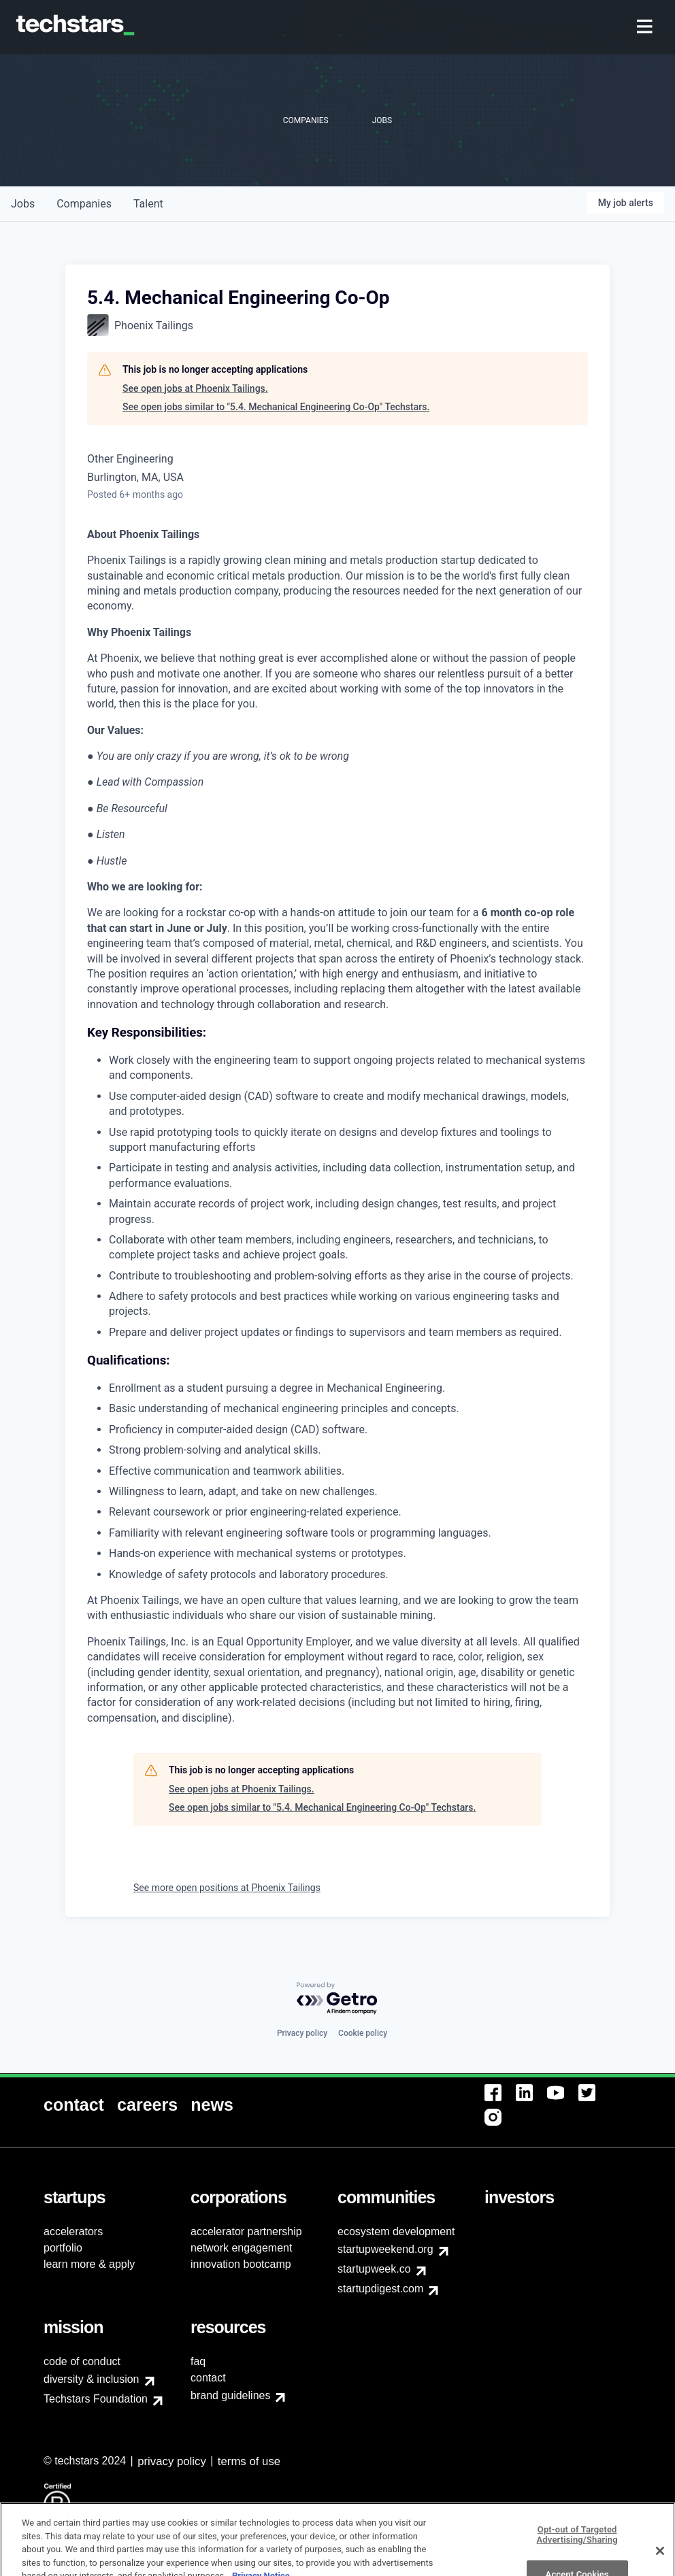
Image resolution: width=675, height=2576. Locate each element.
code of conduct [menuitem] (82, 2361)
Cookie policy (362, 2033)
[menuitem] (646, 27)
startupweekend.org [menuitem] (385, 2249)
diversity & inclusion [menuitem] (91, 2379)
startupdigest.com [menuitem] (380, 2288)
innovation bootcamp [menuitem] (241, 2264)
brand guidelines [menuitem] (230, 2395)
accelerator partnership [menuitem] (246, 2231)
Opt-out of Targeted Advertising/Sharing (577, 2555)
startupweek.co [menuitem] (374, 2269)
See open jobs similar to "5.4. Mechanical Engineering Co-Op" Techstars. (275, 406)
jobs (23, 203)
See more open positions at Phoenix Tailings (226, 1887)
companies (84, 203)
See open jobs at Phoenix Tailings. (195, 388)
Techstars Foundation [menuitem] (96, 2399)
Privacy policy (302, 2033)
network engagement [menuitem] (241, 2248)
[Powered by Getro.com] (337, 1998)
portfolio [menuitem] (63, 2248)
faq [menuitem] (198, 2361)
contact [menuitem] (208, 2377)
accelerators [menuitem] (73, 2231)
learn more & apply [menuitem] (89, 2264)
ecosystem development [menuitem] (396, 2231)
